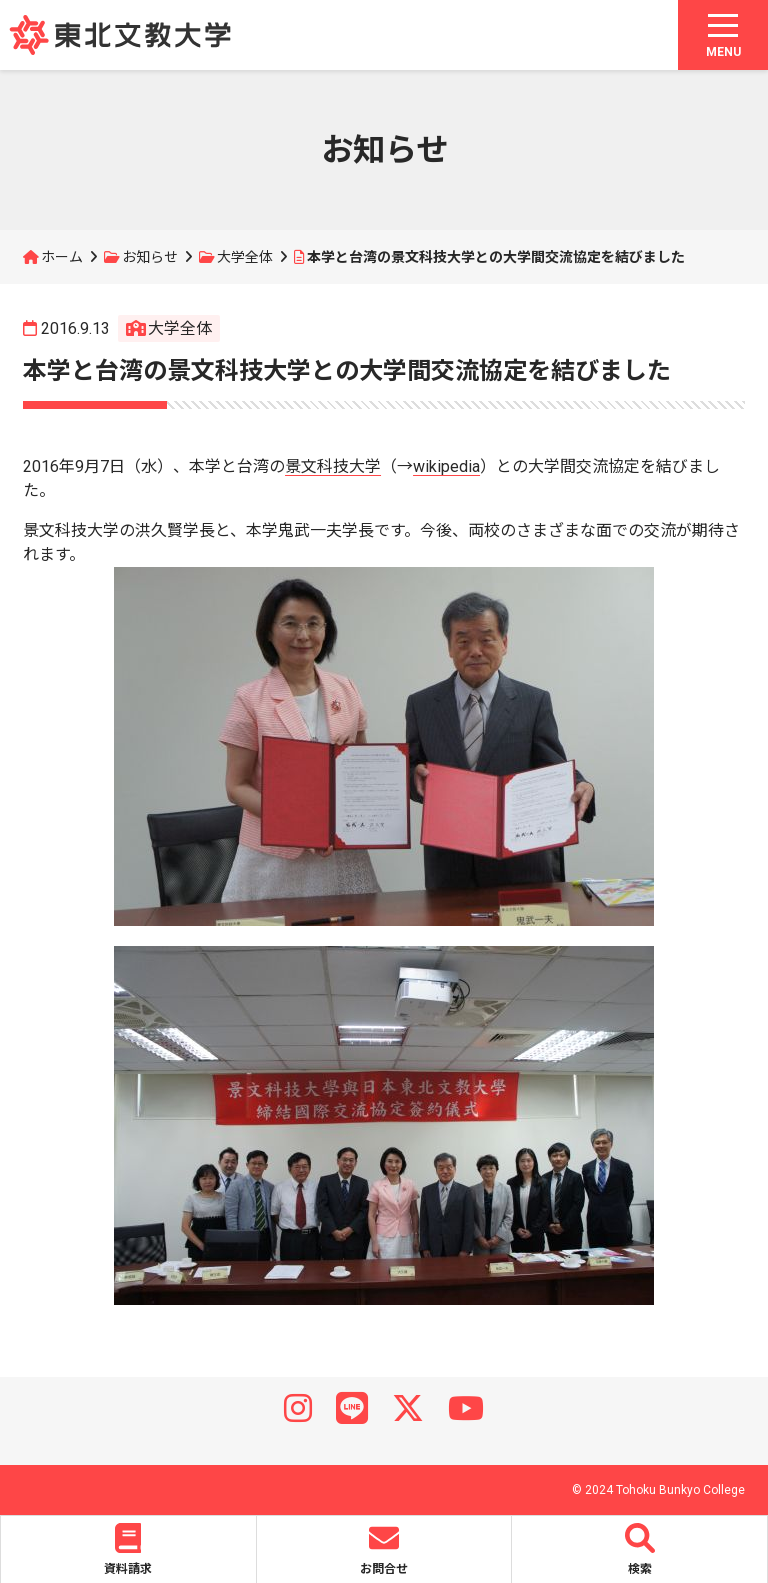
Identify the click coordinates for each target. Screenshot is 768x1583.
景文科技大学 (333, 466)
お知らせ (150, 257)
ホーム (62, 257)
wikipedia (446, 466)
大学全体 (245, 257)
